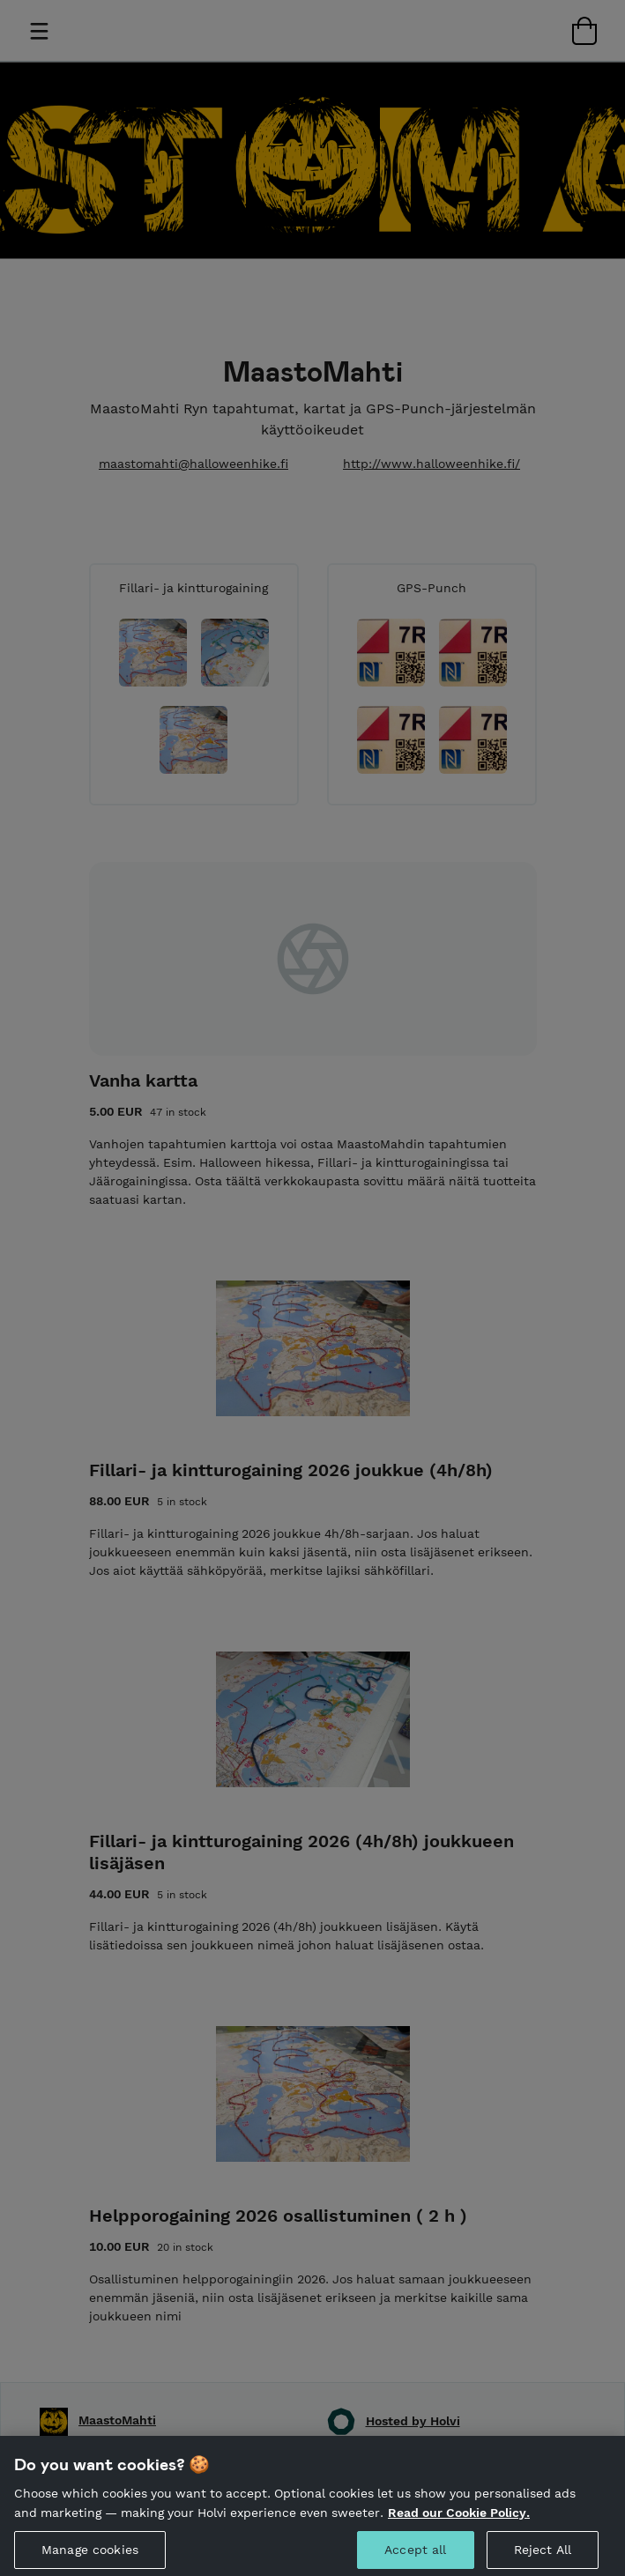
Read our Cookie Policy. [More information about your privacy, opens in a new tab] (459, 2523)
